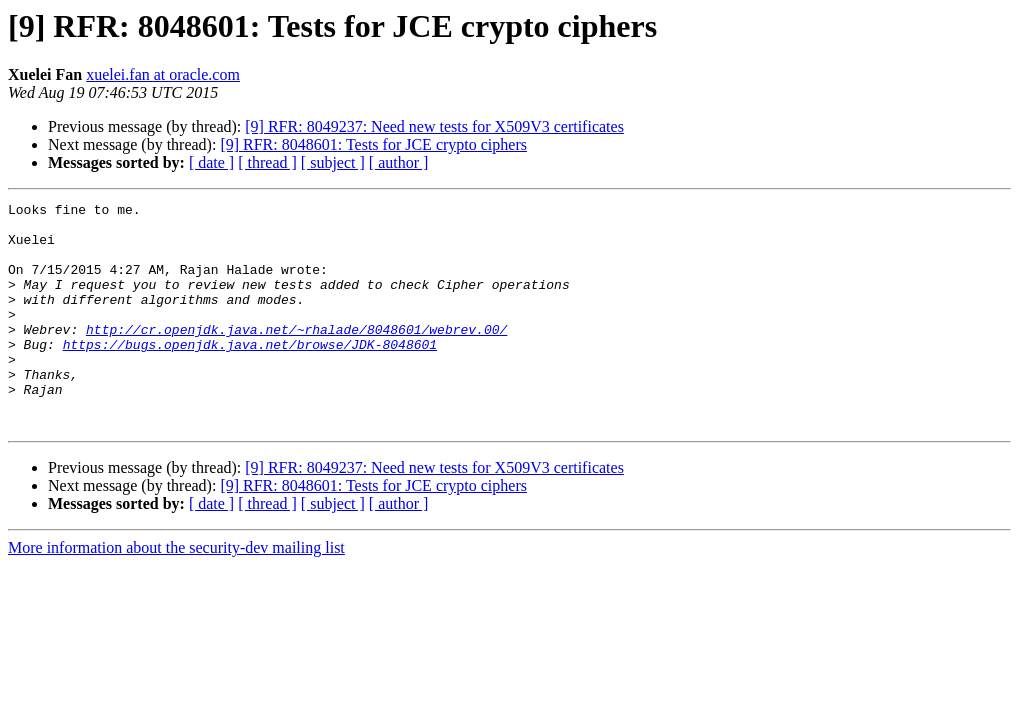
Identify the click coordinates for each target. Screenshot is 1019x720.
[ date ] (211, 162)
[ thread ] (267, 162)
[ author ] (399, 162)
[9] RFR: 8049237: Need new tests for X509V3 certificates (434, 126)
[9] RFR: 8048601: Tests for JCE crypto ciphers (373, 144)
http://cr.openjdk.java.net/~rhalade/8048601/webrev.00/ (296, 356)
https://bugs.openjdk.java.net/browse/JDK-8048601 (250, 374)
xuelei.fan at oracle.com (163, 74)
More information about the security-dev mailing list (176, 592)
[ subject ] (333, 162)
